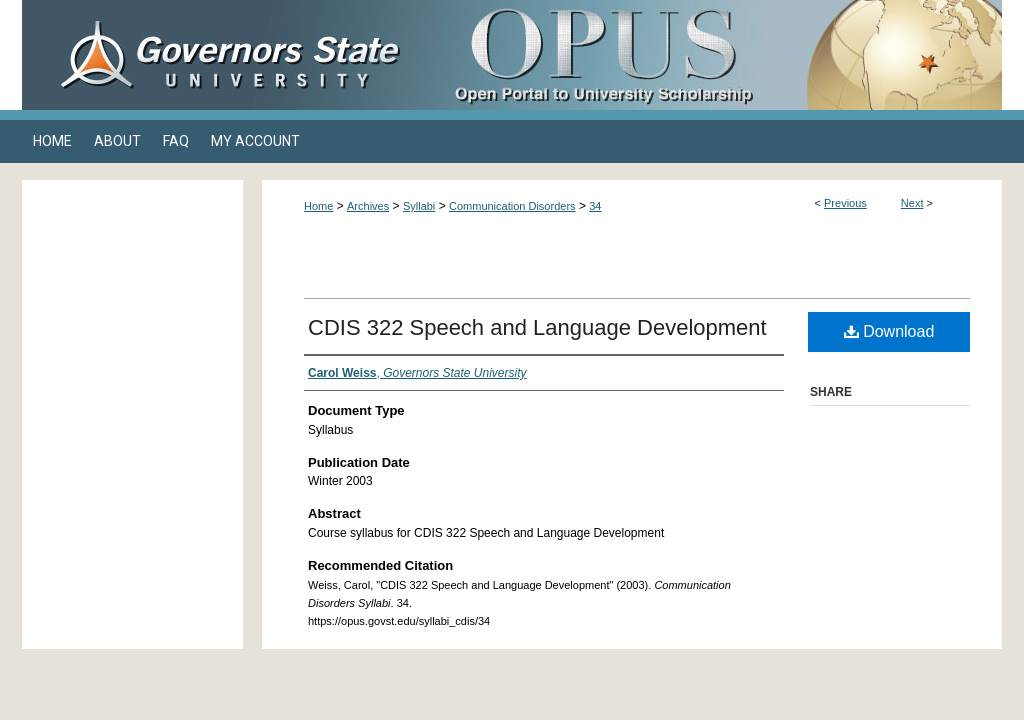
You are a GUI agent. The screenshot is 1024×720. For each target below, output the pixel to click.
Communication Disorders (512, 206)
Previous (845, 203)
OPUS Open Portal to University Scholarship (712, 55)
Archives (368, 206)
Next (912, 203)
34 (595, 206)
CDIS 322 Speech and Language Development (537, 327)
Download (889, 331)
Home (318, 206)
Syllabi (419, 206)
